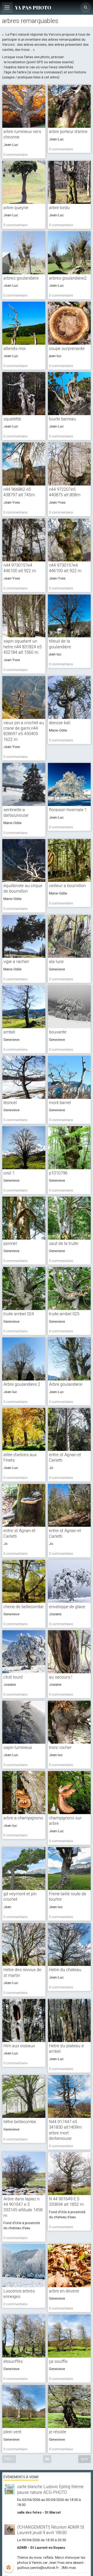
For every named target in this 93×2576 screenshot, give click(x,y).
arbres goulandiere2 (68, 278)
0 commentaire (15, 154)
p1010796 (58, 1173)
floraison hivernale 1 (68, 809)
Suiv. (85, 2459)
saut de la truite (63, 1243)
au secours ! (60, 1677)
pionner (10, 1243)
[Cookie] (8, 2567)
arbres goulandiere (21, 278)
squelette (12, 418)
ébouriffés (13, 2361)
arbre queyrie (15, 207)
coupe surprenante (67, 348)
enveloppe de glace (67, 1606)
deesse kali (59, 722)
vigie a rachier (16, 961)
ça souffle (58, 2361)
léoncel (10, 1102)
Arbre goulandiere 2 (21, 1384)
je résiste (57, 2431)
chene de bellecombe (23, 1606)
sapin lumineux (17, 1747)
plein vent (12, 2431)
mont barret (60, 1102)
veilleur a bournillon (67, 885)
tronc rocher (60, 1747)
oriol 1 (9, 1173)
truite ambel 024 (18, 1313)
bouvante (57, 1032)
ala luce (56, 961)
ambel (9, 1032)
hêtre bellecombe (19, 2121)
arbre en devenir (64, 2291)
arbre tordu (59, 207)
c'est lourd (13, 1677)
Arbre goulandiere (65, 1384)
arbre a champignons (23, 1817)
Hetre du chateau (65, 1969)
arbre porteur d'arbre (68, 131)
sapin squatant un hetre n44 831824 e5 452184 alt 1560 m (22, 647)
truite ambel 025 (64, 1313)
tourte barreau (62, 418)
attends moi (14, 348)
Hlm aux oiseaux (19, 2045)
